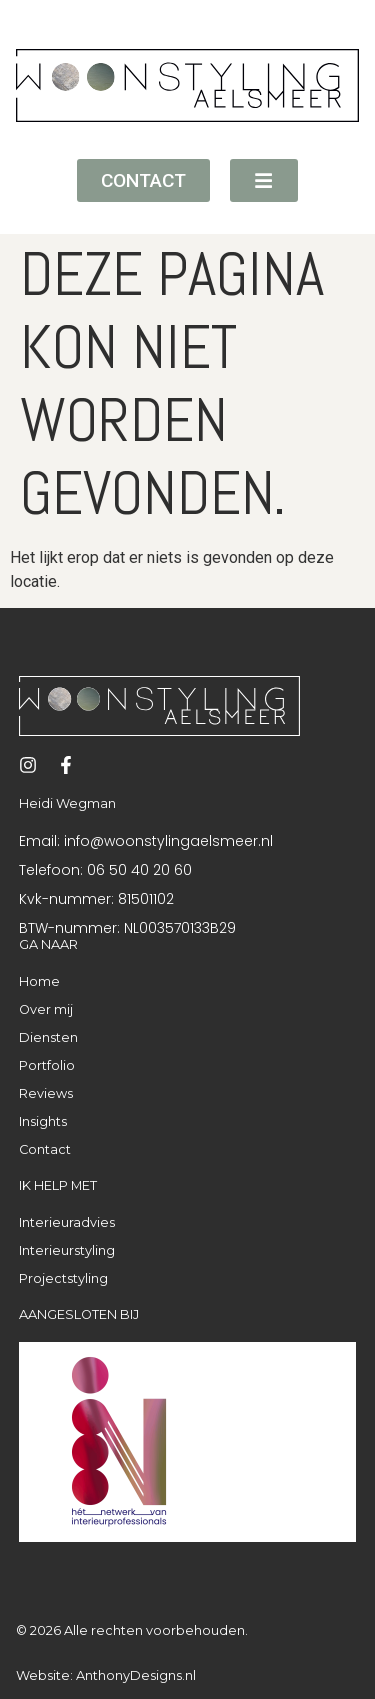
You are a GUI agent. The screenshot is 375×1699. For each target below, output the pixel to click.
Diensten (48, 1037)
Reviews (46, 1093)
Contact (45, 1149)
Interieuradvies (67, 1222)
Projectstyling (63, 1278)
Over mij (46, 1009)
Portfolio (47, 1065)
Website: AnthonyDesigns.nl (106, 1675)
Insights (43, 1121)
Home (39, 981)
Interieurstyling (67, 1250)
